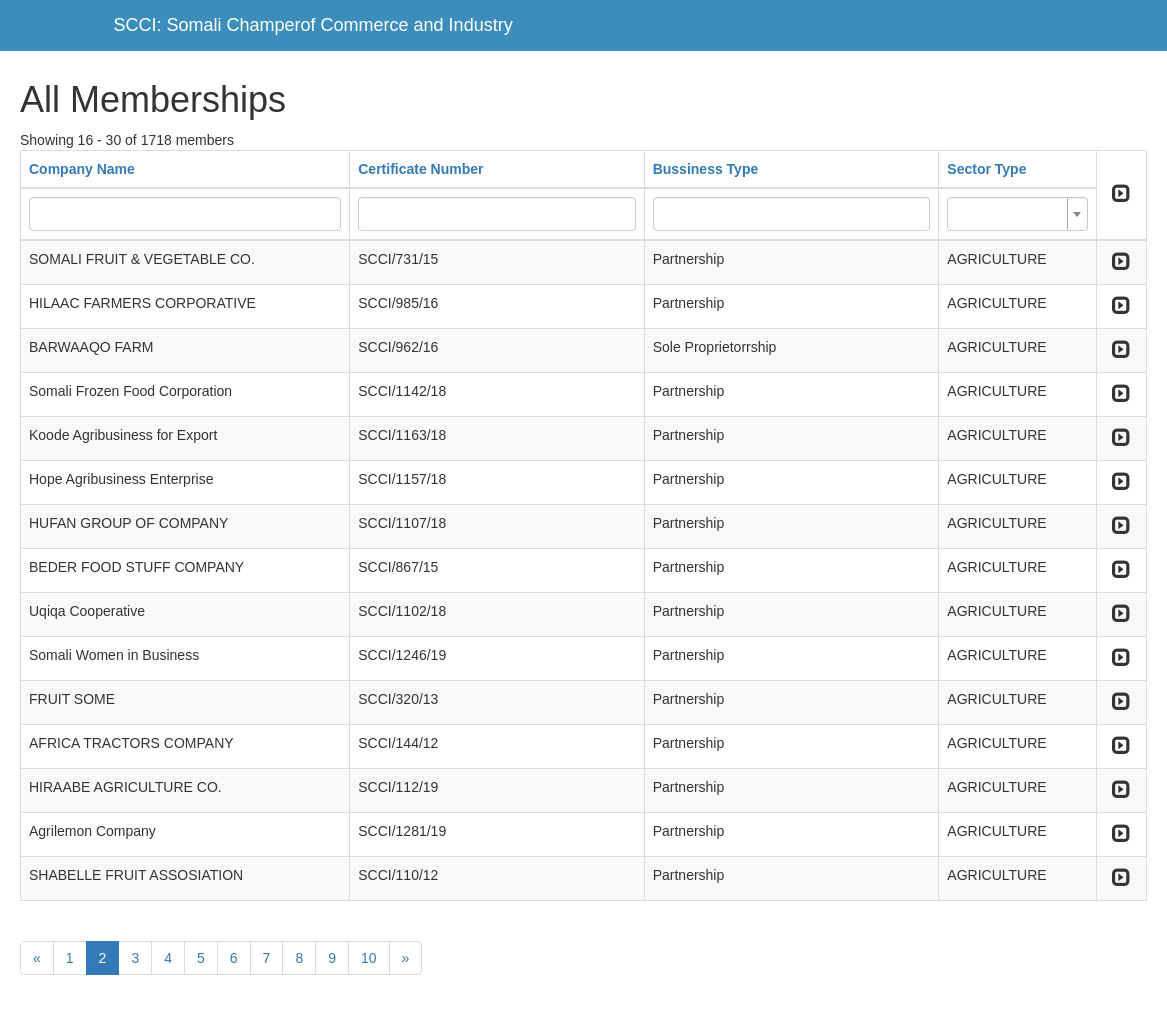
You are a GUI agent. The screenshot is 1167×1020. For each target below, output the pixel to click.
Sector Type (986, 169)
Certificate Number (420, 169)
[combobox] (1017, 214)
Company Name (82, 169)
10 (369, 958)
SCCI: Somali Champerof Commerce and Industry (313, 25)
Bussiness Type (706, 169)
